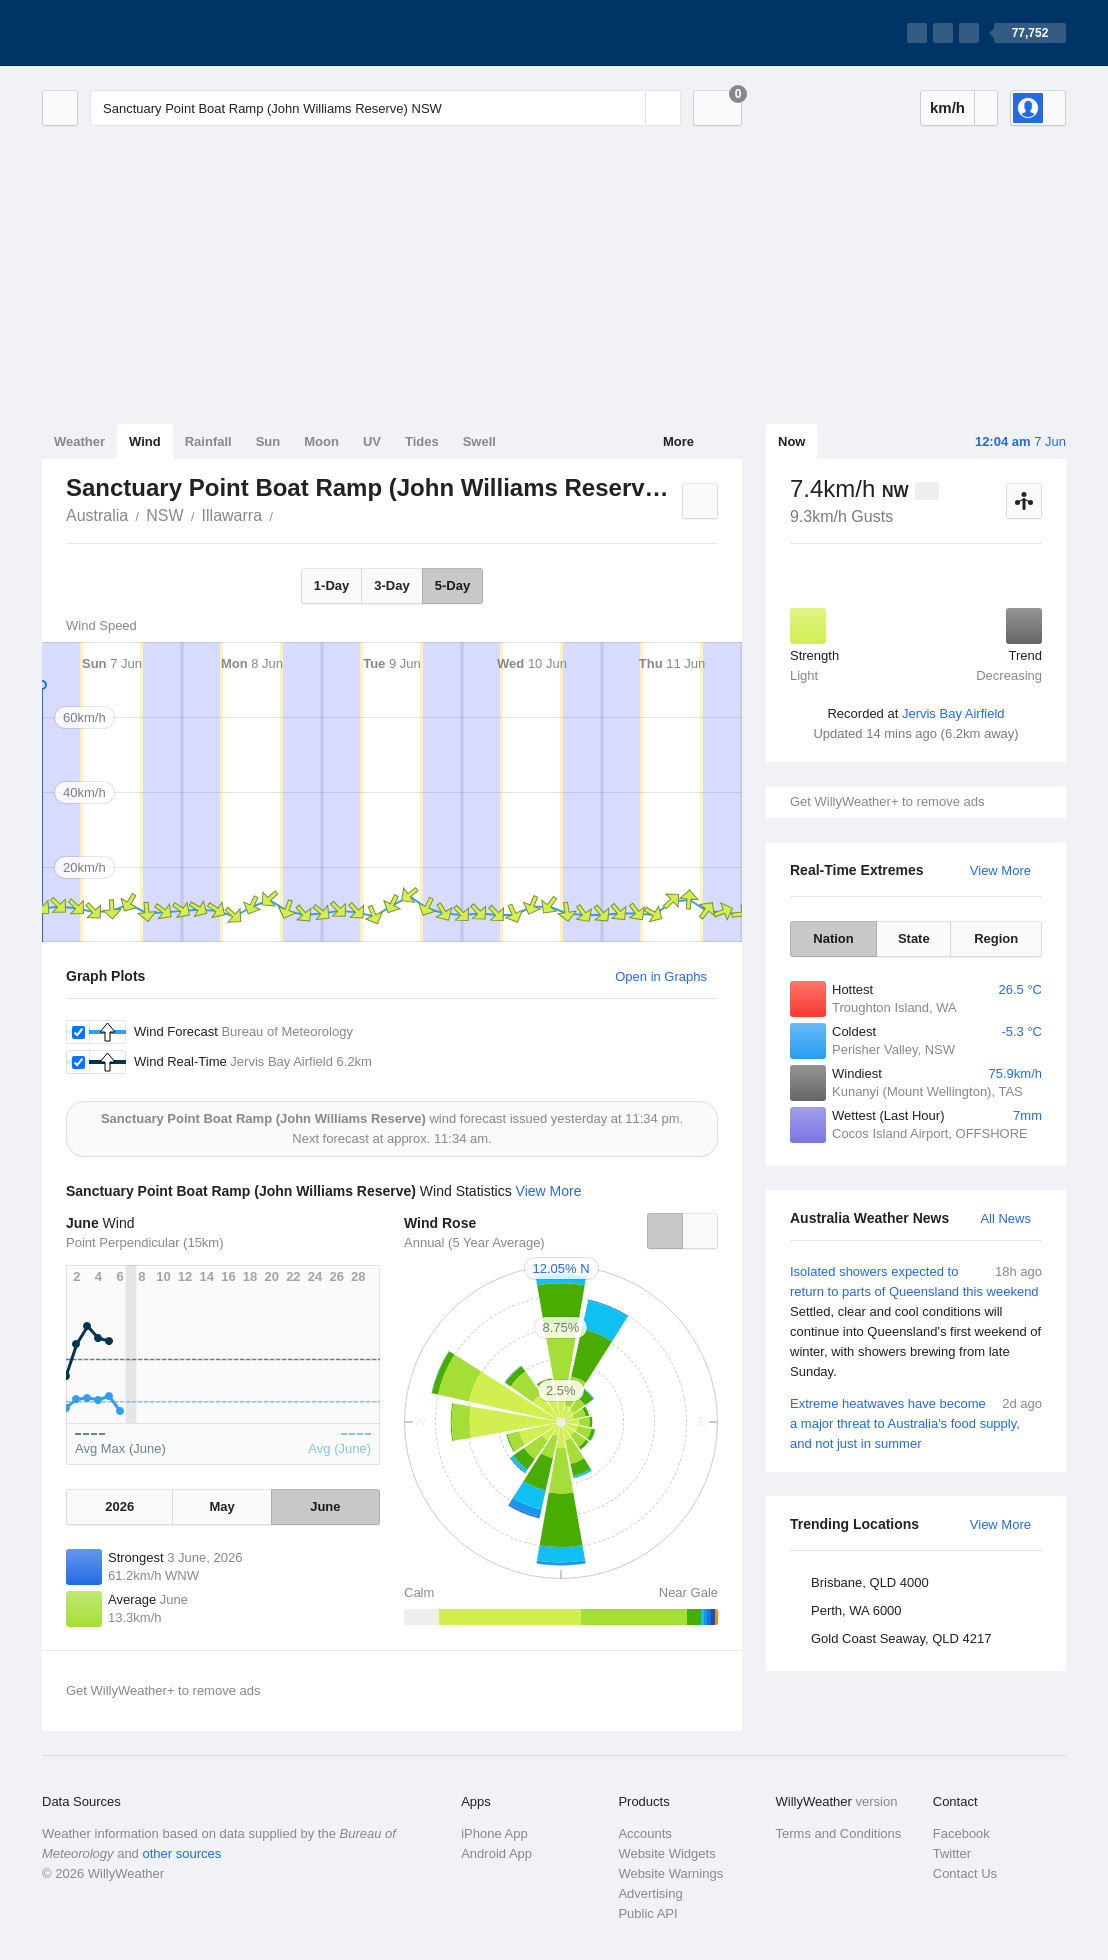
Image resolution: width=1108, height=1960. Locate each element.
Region (996, 938)
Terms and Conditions (839, 1833)
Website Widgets (666, 1853)
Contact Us (965, 1873)
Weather (79, 441)
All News (1005, 1218)
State (914, 938)
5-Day (452, 585)
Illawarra (232, 515)
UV (372, 441)
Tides (422, 441)
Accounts (644, 1833)
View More (1000, 870)
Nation (833, 938)
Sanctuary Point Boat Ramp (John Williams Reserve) (284, 514)
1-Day (331, 585)
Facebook (961, 1833)
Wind (145, 441)
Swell (479, 441)
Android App (496, 1853)
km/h (947, 107)
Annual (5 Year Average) (474, 1242)
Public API (647, 1913)
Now (791, 441)
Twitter (952, 1853)
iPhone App (494, 1833)
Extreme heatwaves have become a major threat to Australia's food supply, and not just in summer (916, 1422)
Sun (268, 441)
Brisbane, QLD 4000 (870, 1582)
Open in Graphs (661, 976)
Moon (321, 441)
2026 (119, 1506)
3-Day (391, 585)
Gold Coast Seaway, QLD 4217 (901, 1638)
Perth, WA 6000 (856, 1610)
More (678, 441)
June (325, 1506)
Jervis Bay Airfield (953, 713)
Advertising (650, 1893)
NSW (164, 515)
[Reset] (628, 108)
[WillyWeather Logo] (136, 33)
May (221, 1506)
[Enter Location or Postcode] (385, 108)
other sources (181, 1853)
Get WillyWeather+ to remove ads (887, 801)
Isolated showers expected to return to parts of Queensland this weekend (916, 1322)
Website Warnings (670, 1873)
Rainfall (208, 441)
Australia (97, 515)
